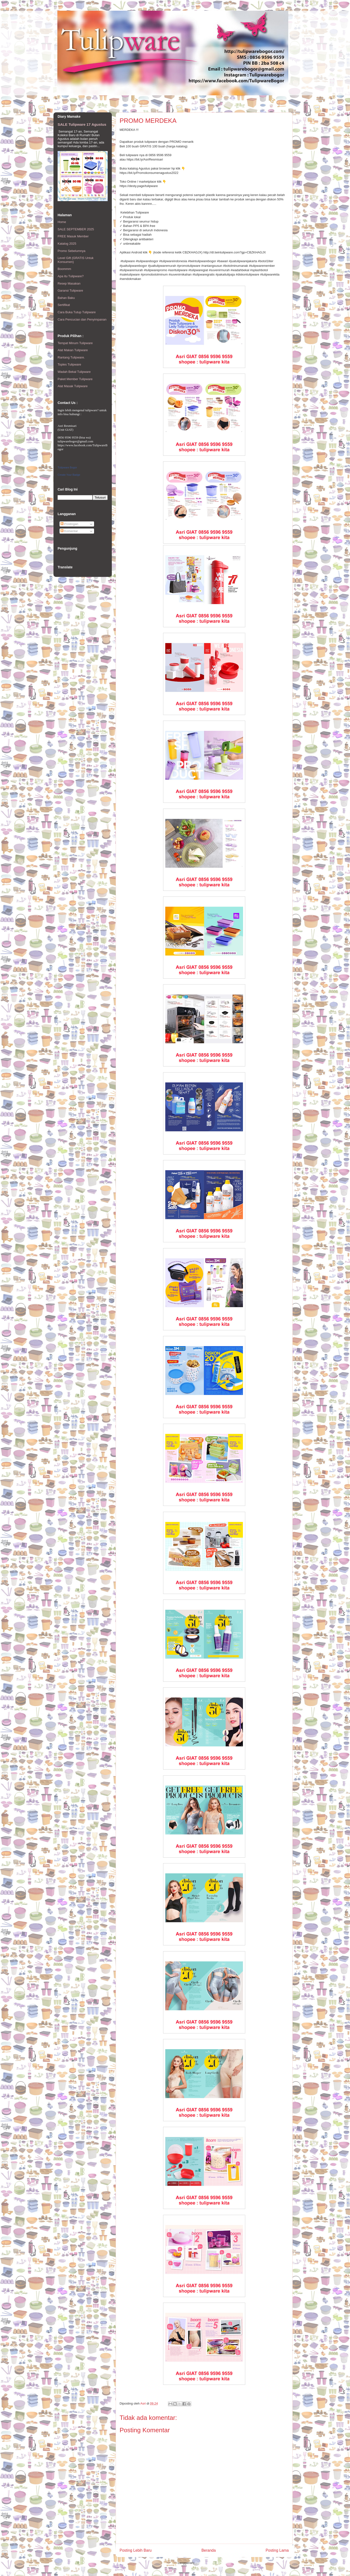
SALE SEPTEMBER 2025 (76, 229)
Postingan (69, 524)
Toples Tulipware (69, 364)
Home (62, 222)
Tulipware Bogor (67, 467)
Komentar (69, 531)
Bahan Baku (66, 298)
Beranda (208, 2550)
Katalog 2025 (67, 243)
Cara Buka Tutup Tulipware (77, 312)
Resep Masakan (69, 283)
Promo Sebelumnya (71, 251)
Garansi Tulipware (70, 290)
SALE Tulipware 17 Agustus (82, 124)
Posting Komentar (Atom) (213, 2563)
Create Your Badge (69, 474)
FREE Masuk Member (73, 236)
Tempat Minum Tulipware (75, 343)
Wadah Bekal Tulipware (74, 372)
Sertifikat (64, 305)
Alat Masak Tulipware (73, 386)
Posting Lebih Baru (136, 2550)
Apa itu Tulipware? (71, 276)
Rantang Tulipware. (71, 357)
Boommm (64, 269)
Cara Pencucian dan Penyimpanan (82, 319)
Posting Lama (277, 2550)
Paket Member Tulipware (75, 379)
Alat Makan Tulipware (73, 350)
